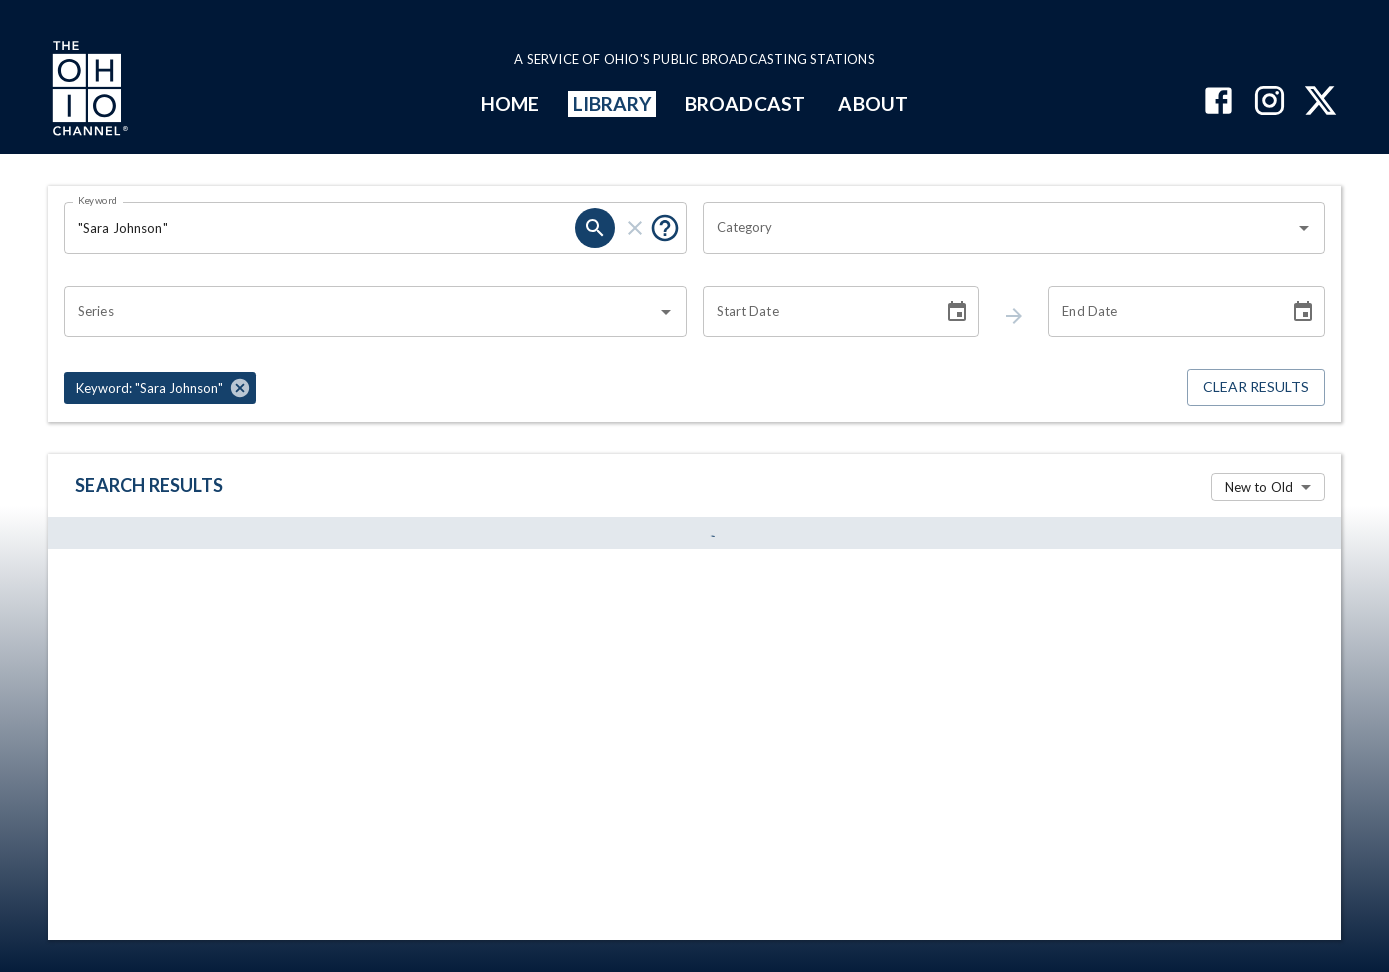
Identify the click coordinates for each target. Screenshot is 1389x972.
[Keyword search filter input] (319, 228)
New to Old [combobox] (1259, 487)
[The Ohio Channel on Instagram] (1269, 102)
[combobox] (999, 228)
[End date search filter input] (1161, 312)
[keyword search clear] (635, 228)
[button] (160, 388)
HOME (510, 103)
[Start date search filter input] (816, 312)
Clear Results (1256, 387)
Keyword (98, 200)
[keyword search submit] (595, 228)
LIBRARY (612, 103)
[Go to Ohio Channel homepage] (88, 91)
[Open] (1304, 228)
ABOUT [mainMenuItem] (872, 103)
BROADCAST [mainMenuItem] (745, 103)
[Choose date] (957, 312)
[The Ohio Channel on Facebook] (1218, 102)
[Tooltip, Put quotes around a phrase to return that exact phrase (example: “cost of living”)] (665, 228)
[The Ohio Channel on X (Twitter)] (1320, 102)
